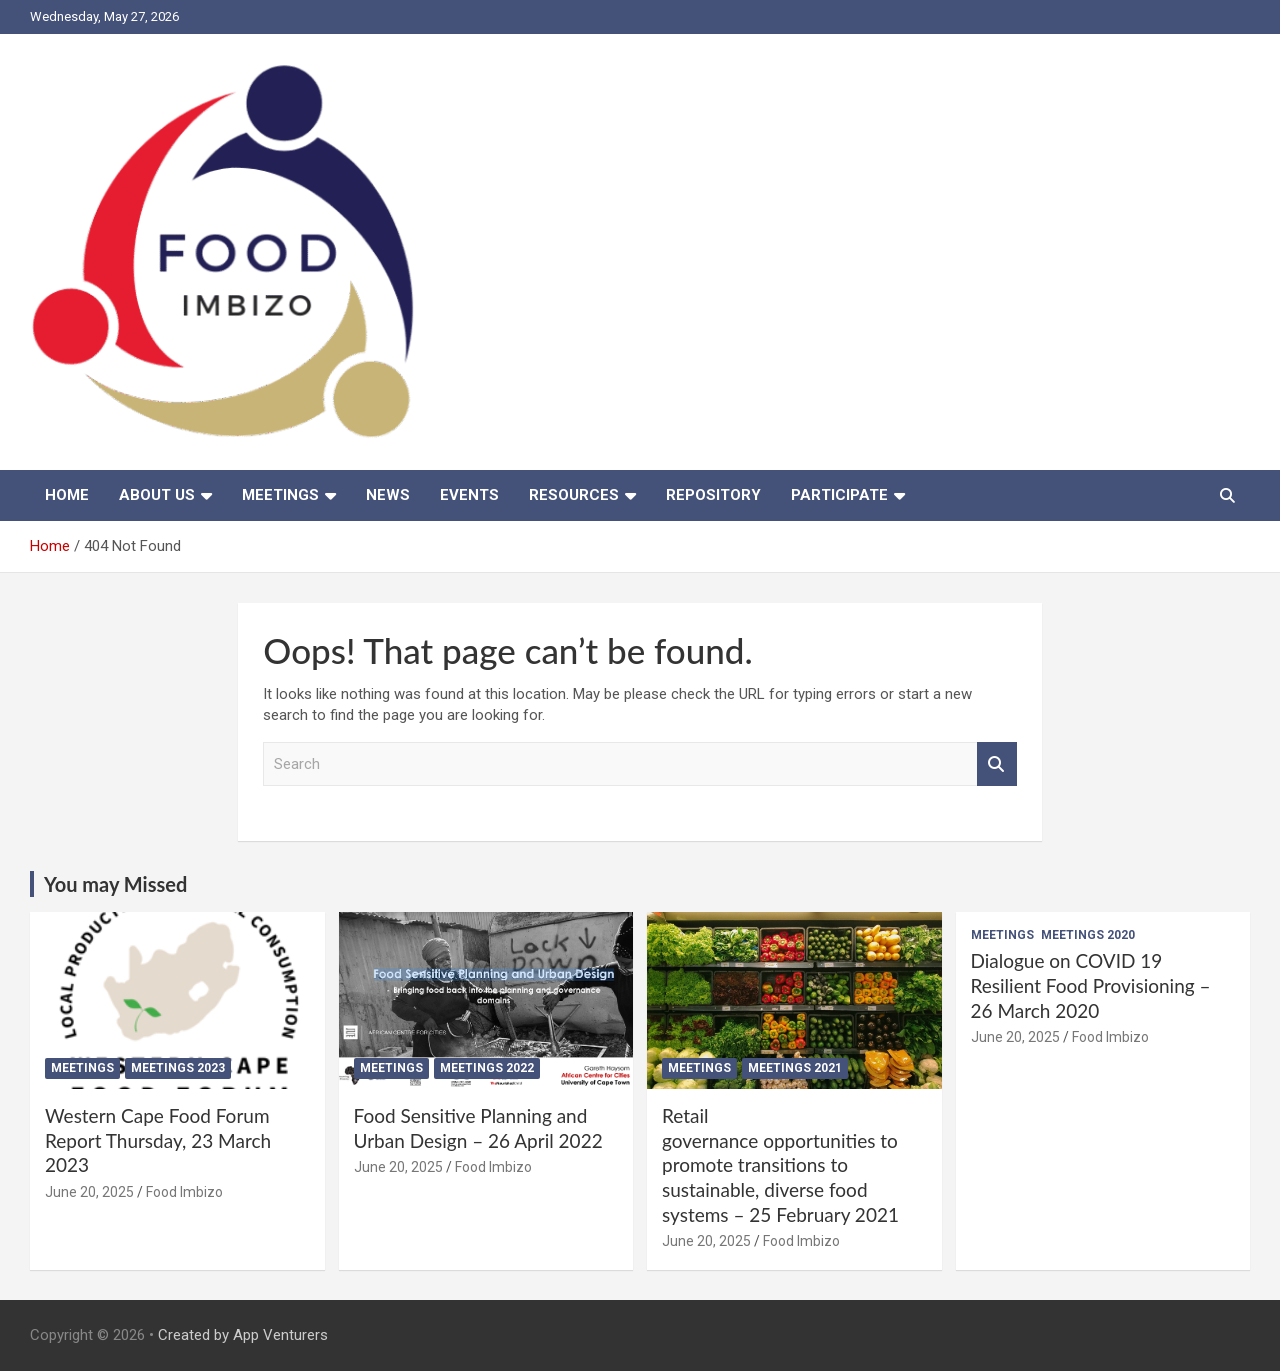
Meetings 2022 (487, 1068)
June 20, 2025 (89, 1192)
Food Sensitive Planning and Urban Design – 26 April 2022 (478, 1128)
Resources (574, 495)
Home (67, 495)
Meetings (280, 495)
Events (469, 495)
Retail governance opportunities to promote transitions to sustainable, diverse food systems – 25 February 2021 (780, 1165)
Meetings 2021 (795, 1068)
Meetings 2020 (1088, 935)
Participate (839, 495)
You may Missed (115, 884)
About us (157, 495)
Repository (713, 495)
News (388, 495)
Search (997, 764)
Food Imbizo (184, 1192)
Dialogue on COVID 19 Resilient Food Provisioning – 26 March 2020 (1091, 985)
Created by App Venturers (243, 1335)
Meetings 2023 (178, 1068)
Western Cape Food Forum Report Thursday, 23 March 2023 (158, 1140)
